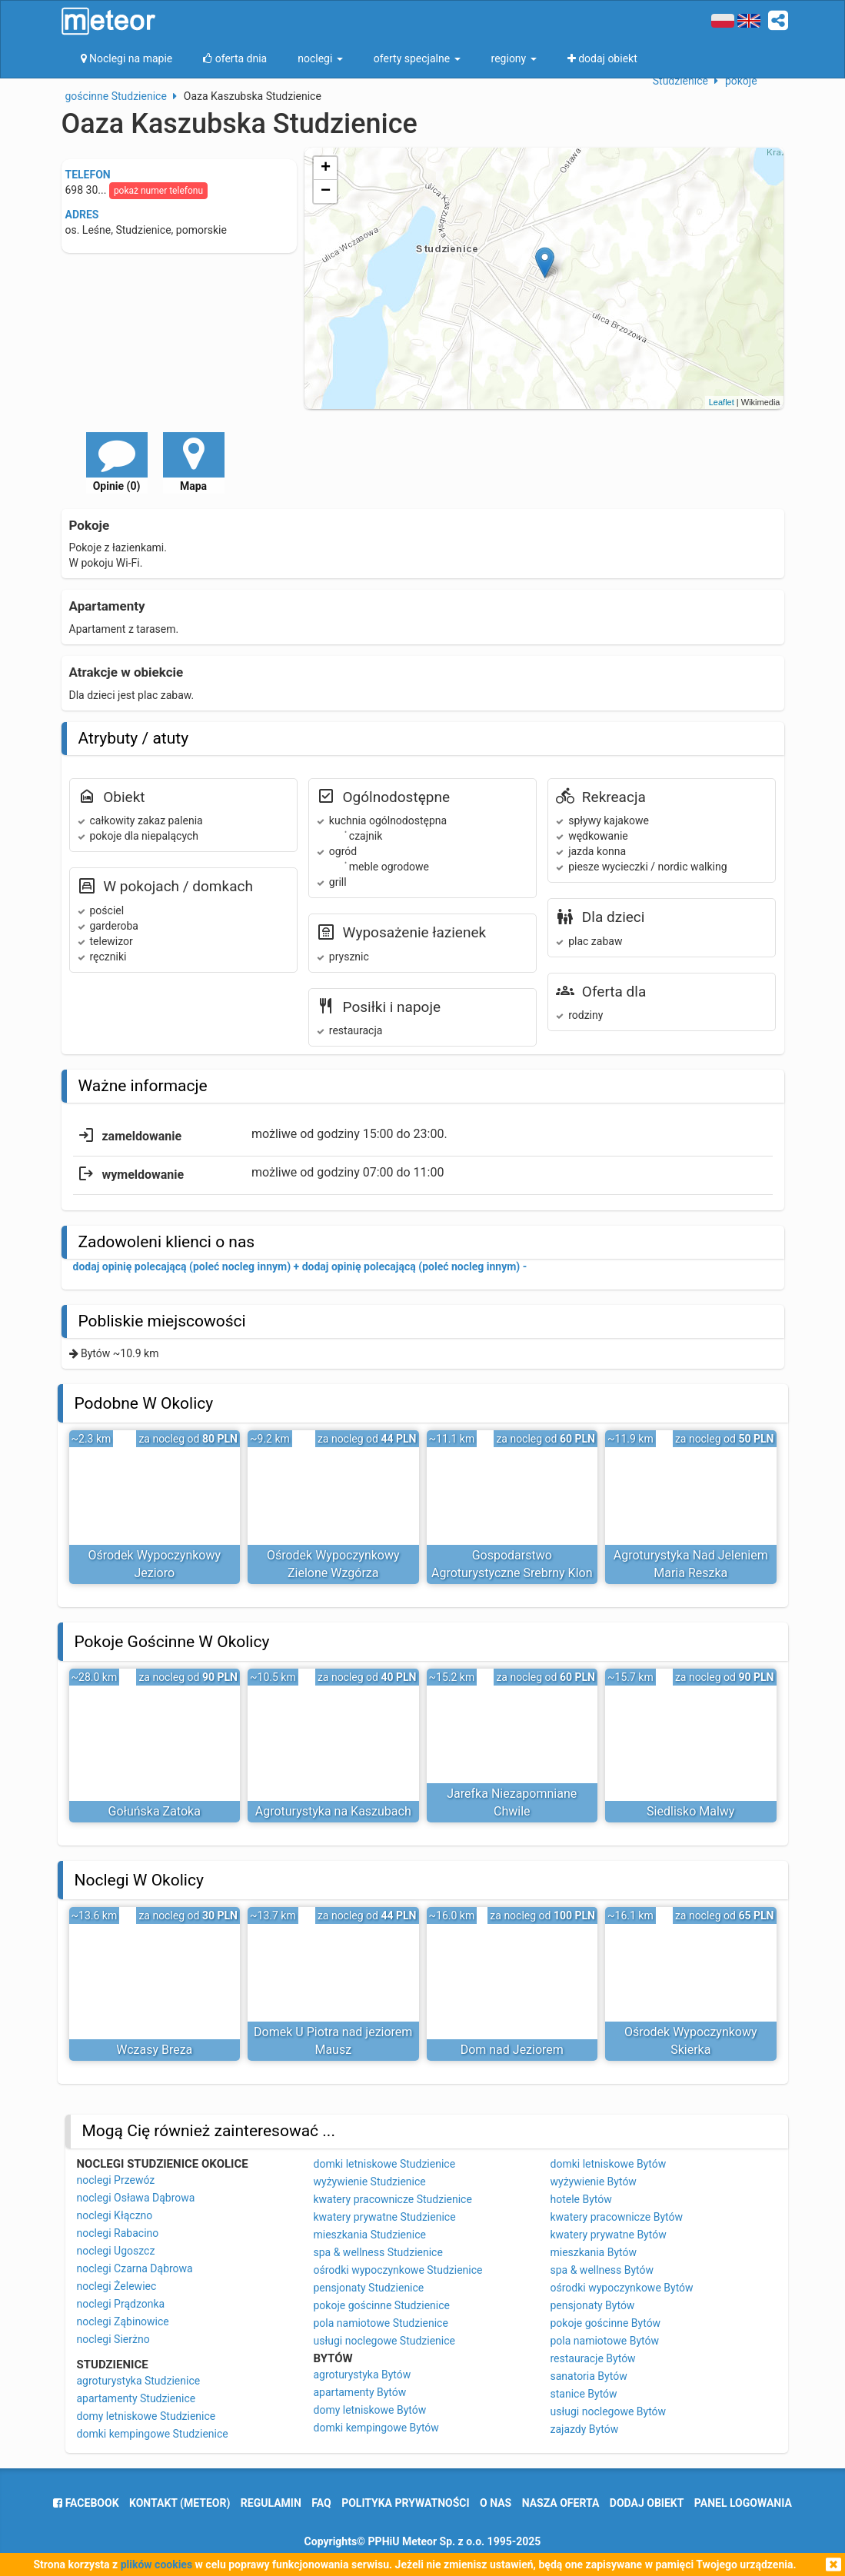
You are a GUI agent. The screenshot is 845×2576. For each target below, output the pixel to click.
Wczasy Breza (154, 2049)
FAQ (321, 2503)
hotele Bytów (581, 2199)
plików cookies (156, 2564)
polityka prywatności (405, 2503)
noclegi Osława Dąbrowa (136, 2198)
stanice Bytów (584, 2394)
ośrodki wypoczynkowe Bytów (622, 2287)
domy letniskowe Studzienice (146, 2416)
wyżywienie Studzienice (370, 2181)
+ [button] (326, 168)
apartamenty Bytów (360, 2392)
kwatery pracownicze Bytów (617, 2217)
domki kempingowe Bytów (376, 2427)
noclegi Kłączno (115, 2215)
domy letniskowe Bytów (370, 2410)
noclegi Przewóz (116, 2180)
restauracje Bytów (593, 2358)
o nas (495, 2503)
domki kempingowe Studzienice (152, 2434)
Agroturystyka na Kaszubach (333, 1811)
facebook (85, 2503)
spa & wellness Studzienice (378, 2252)
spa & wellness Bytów (602, 2270)
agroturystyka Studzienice (139, 2381)
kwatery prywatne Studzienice (385, 2217)
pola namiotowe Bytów (605, 2341)
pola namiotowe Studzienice (381, 2323)
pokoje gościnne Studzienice (382, 2305)
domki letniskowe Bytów (609, 2164)
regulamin (271, 2503)
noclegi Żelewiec (117, 2286)
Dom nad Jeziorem (512, 2049)
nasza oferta (561, 2503)
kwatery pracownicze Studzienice (393, 2199)
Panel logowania (743, 2503)
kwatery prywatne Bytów (609, 2234)
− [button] (326, 191)
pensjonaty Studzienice (369, 2287)
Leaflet (721, 402)
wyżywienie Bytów (594, 2181)
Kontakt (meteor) (179, 2503)
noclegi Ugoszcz (116, 2251)
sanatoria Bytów (589, 2376)
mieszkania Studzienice (370, 2234)
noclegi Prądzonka (121, 2304)
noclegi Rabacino (118, 2233)
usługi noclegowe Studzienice (385, 2341)
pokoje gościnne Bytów (606, 2323)
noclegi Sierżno (113, 2339)
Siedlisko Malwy (690, 1811)
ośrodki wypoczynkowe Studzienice (398, 2270)
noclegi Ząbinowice (123, 2321)
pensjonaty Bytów (593, 2305)
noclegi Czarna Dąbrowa (135, 2268)
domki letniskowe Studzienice (385, 2164)
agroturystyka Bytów (362, 2374)
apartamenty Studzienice (136, 2398)
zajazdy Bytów (585, 2429)
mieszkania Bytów (594, 2252)
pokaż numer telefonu (158, 190)
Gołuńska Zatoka (154, 1811)
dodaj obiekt (647, 2503)
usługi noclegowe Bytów (609, 2411)
